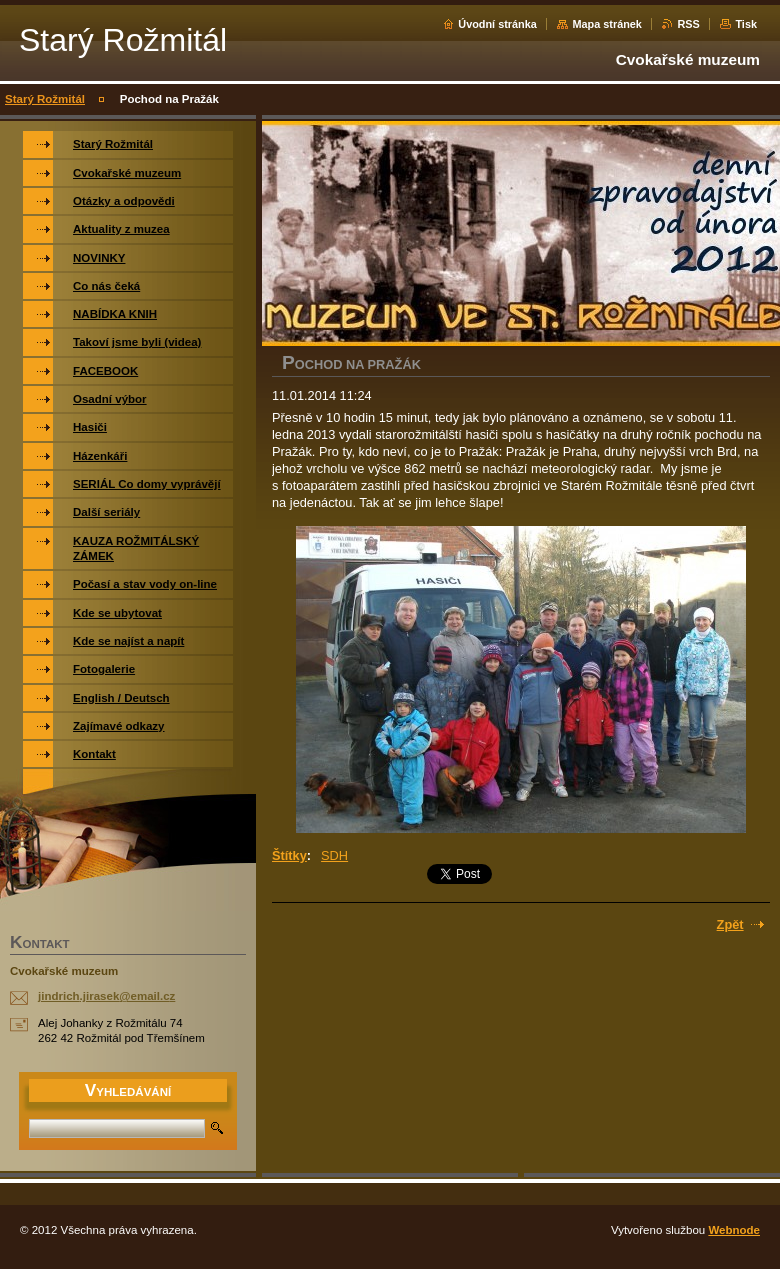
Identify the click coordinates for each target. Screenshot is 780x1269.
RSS (688, 24)
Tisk (746, 24)
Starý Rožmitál (45, 99)
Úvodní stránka (497, 24)
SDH (334, 855)
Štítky (289, 855)
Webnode (734, 1230)
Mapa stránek (607, 24)
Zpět (730, 924)
